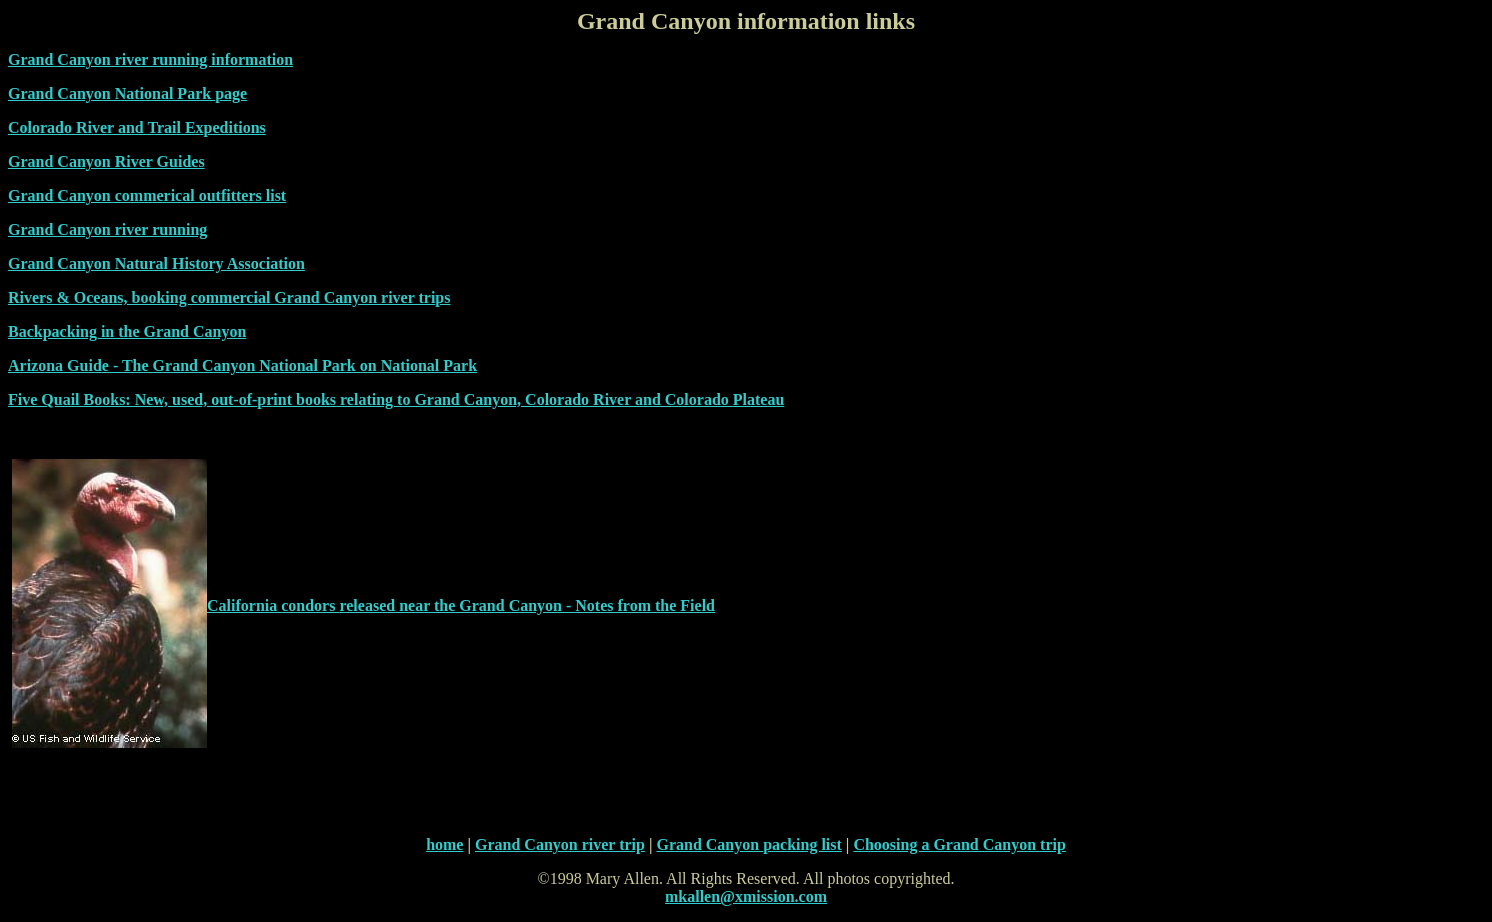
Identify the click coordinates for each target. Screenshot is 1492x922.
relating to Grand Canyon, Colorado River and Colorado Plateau (560, 399)
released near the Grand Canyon (450, 605)
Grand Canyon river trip (560, 844)
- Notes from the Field (638, 605)
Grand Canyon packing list (748, 844)
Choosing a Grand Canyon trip (959, 844)
